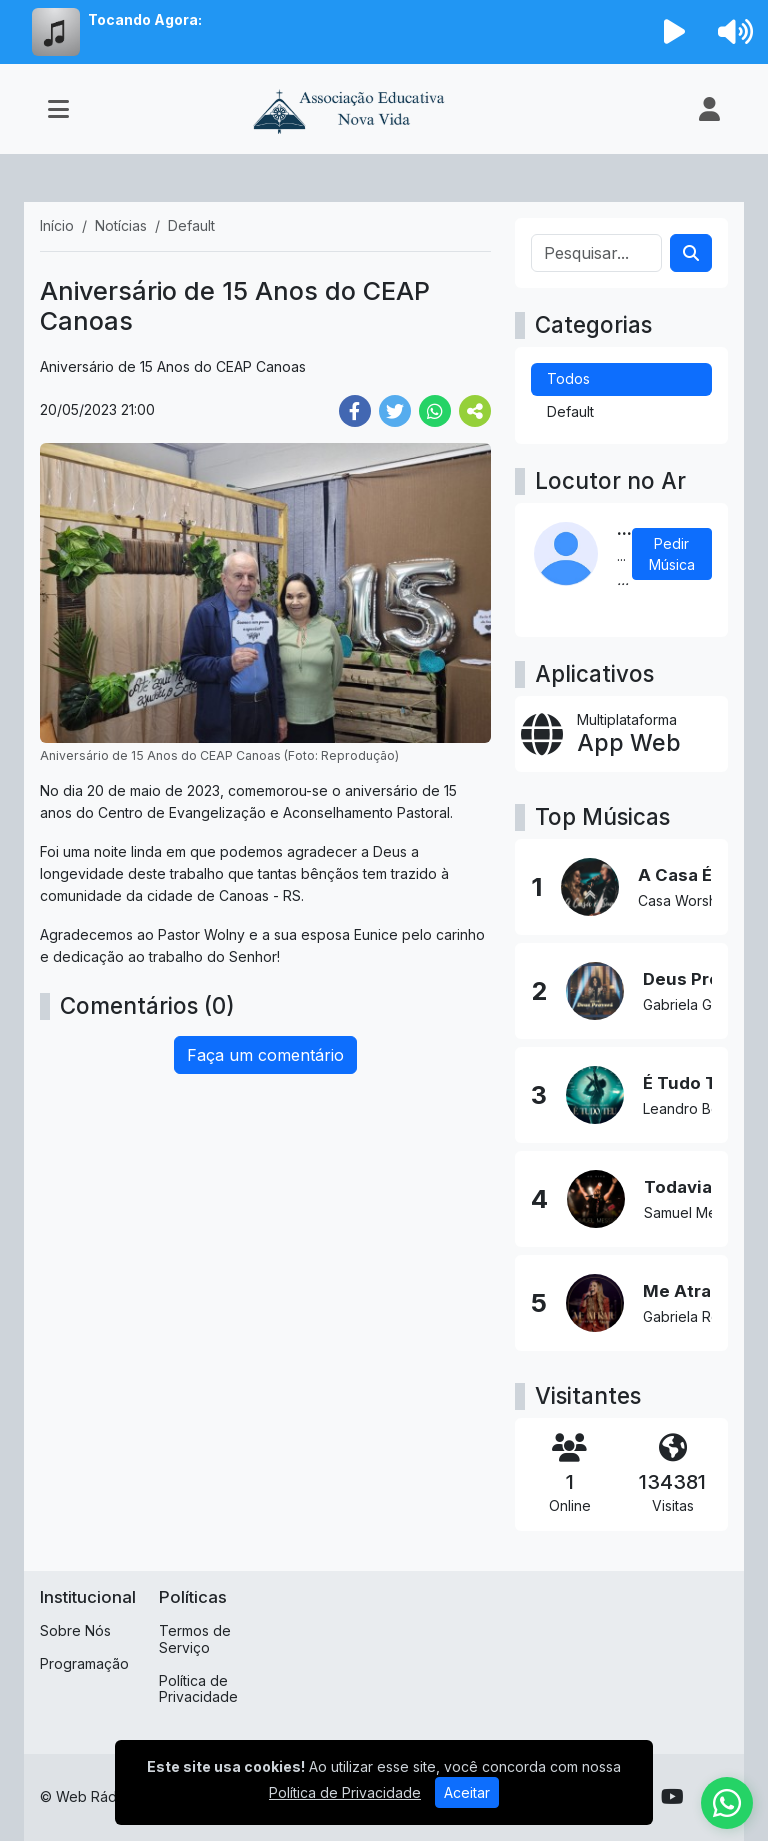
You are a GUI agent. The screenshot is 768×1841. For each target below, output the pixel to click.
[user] (709, 109)
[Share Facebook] (355, 411)
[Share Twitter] (395, 411)
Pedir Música (672, 554)
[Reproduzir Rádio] (675, 32)
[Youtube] (672, 1797)
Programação (84, 1663)
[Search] (691, 253)
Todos (568, 378)
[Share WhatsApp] (435, 411)
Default (570, 411)
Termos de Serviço (195, 1639)
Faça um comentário (265, 1055)
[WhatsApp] (727, 1803)
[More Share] (475, 411)
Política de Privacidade (198, 1689)
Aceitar (467, 1792)
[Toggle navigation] (58, 109)
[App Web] (621, 734)
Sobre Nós (75, 1630)
